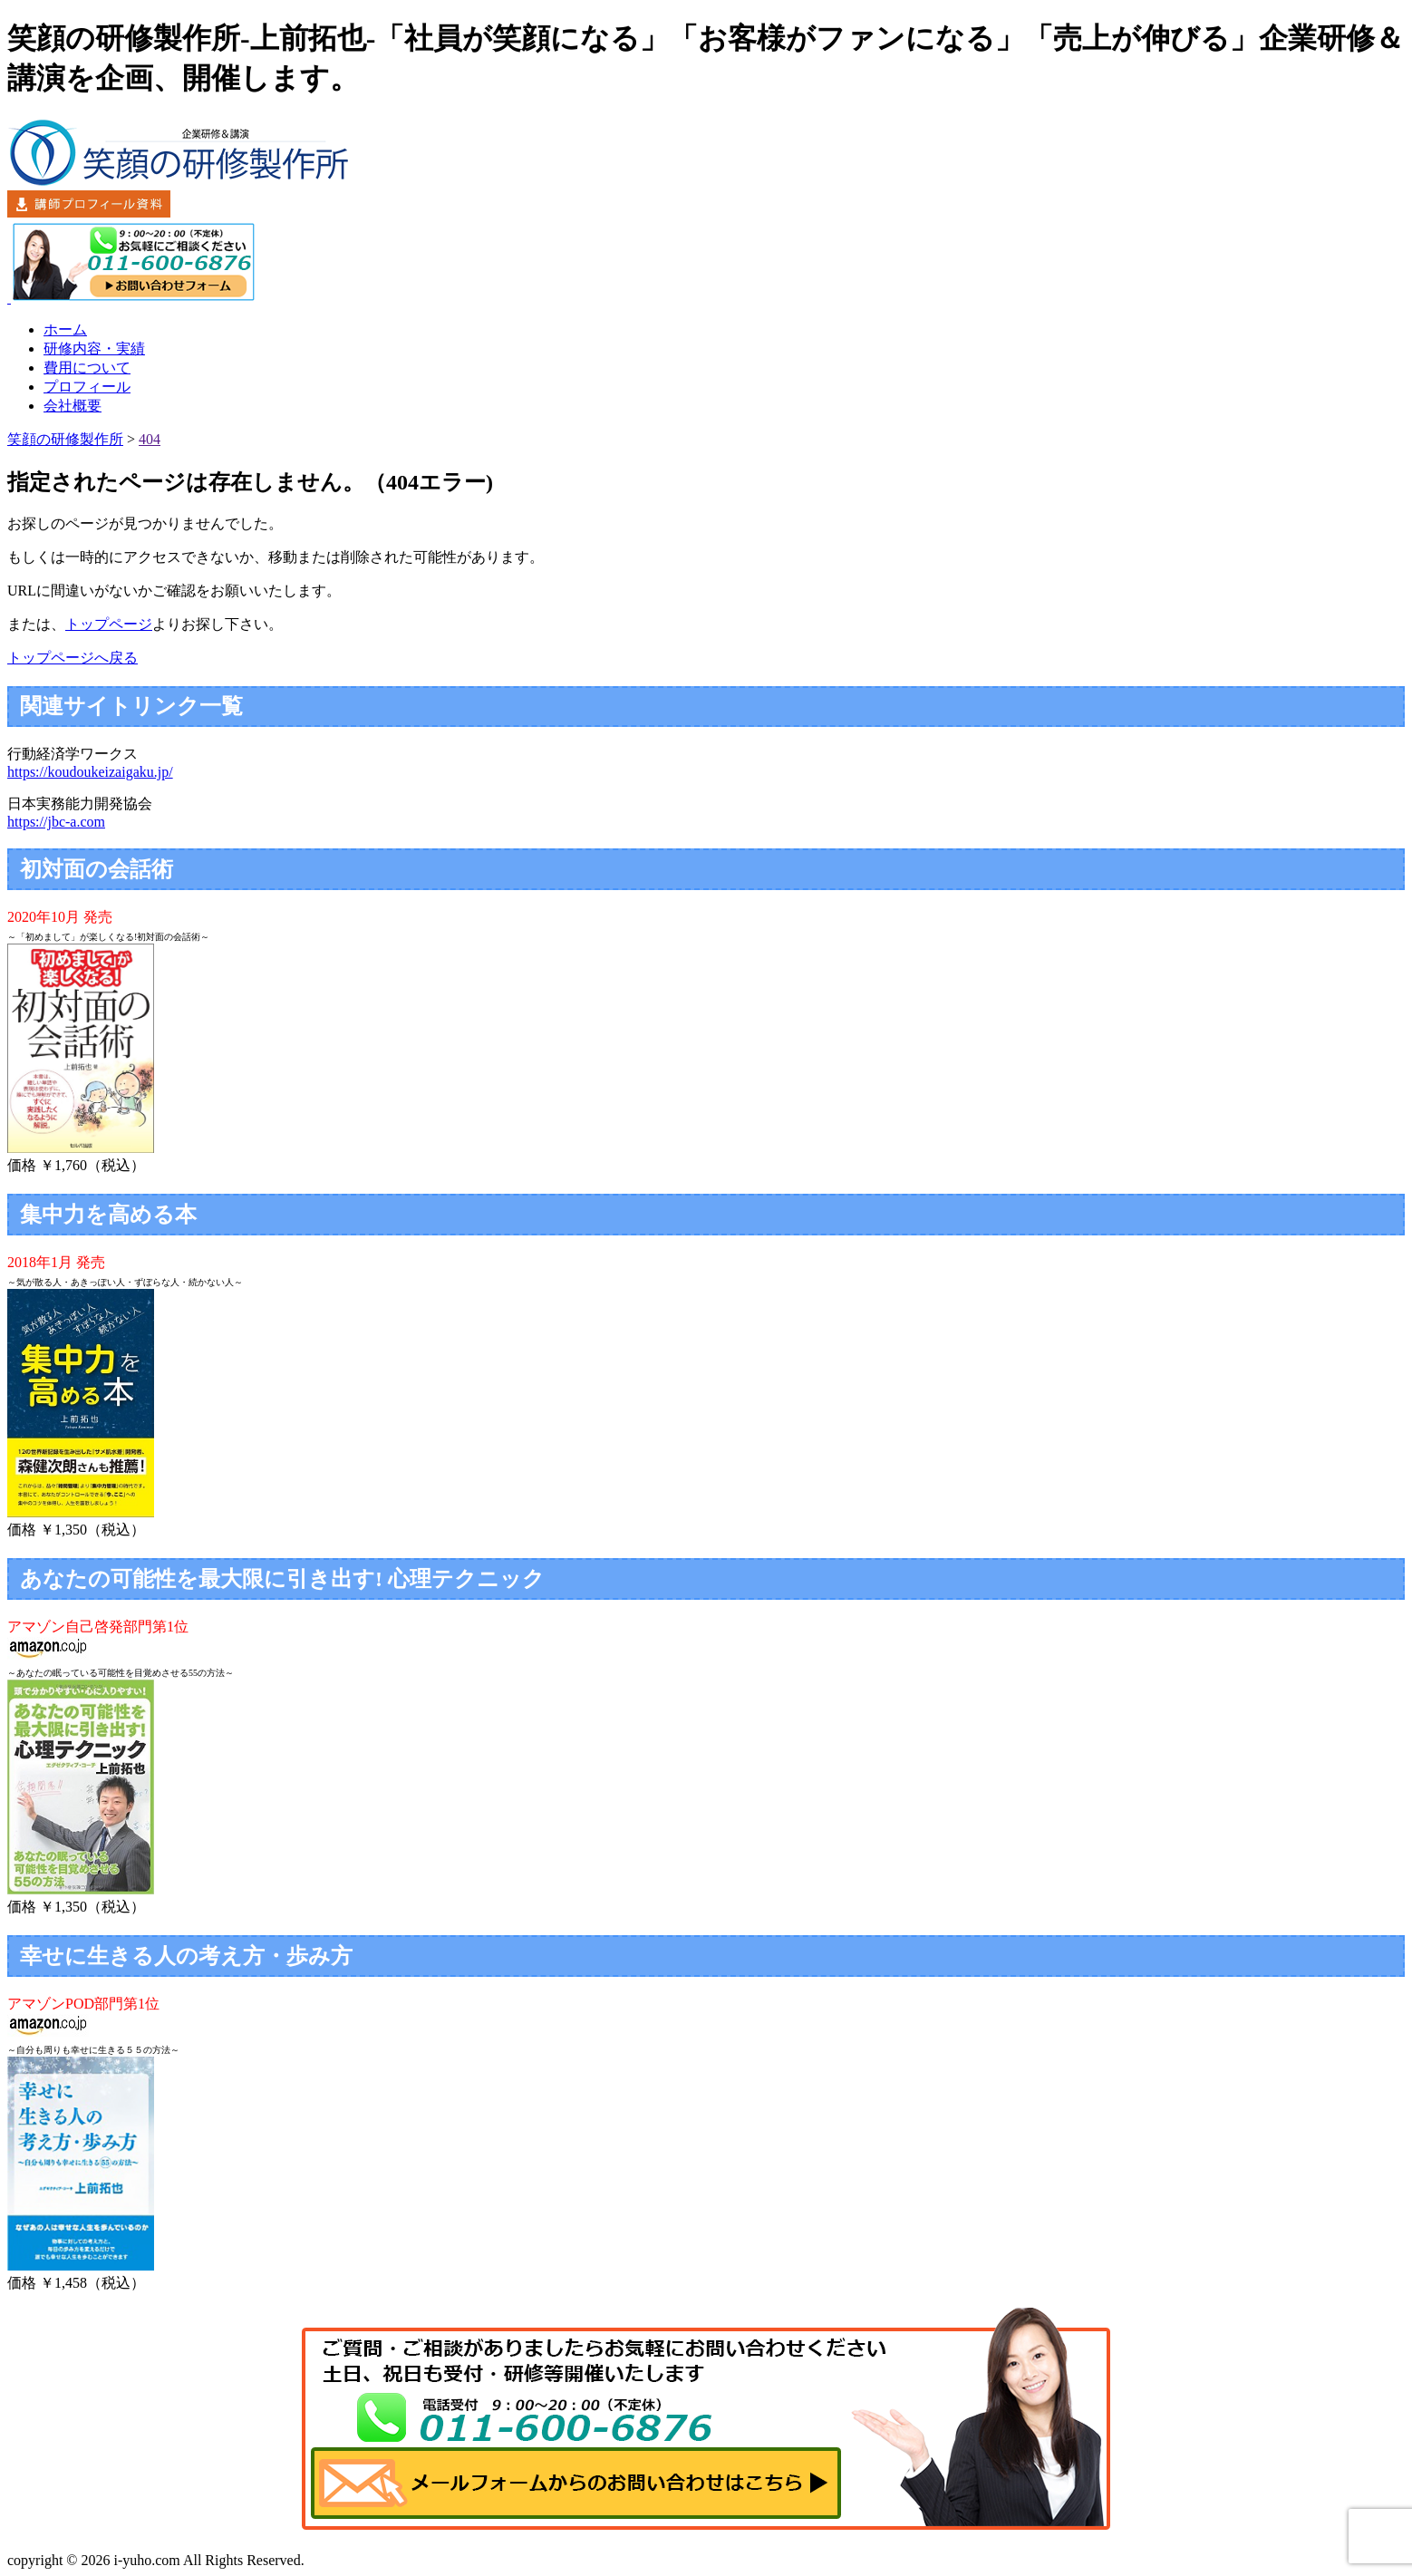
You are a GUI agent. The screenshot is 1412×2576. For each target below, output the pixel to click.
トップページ (108, 624)
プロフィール (87, 386)
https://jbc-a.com (56, 821)
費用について (87, 367)
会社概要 (73, 405)
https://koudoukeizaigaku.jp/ (90, 772)
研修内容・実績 (94, 348)
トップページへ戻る (72, 657)
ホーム (65, 329)
